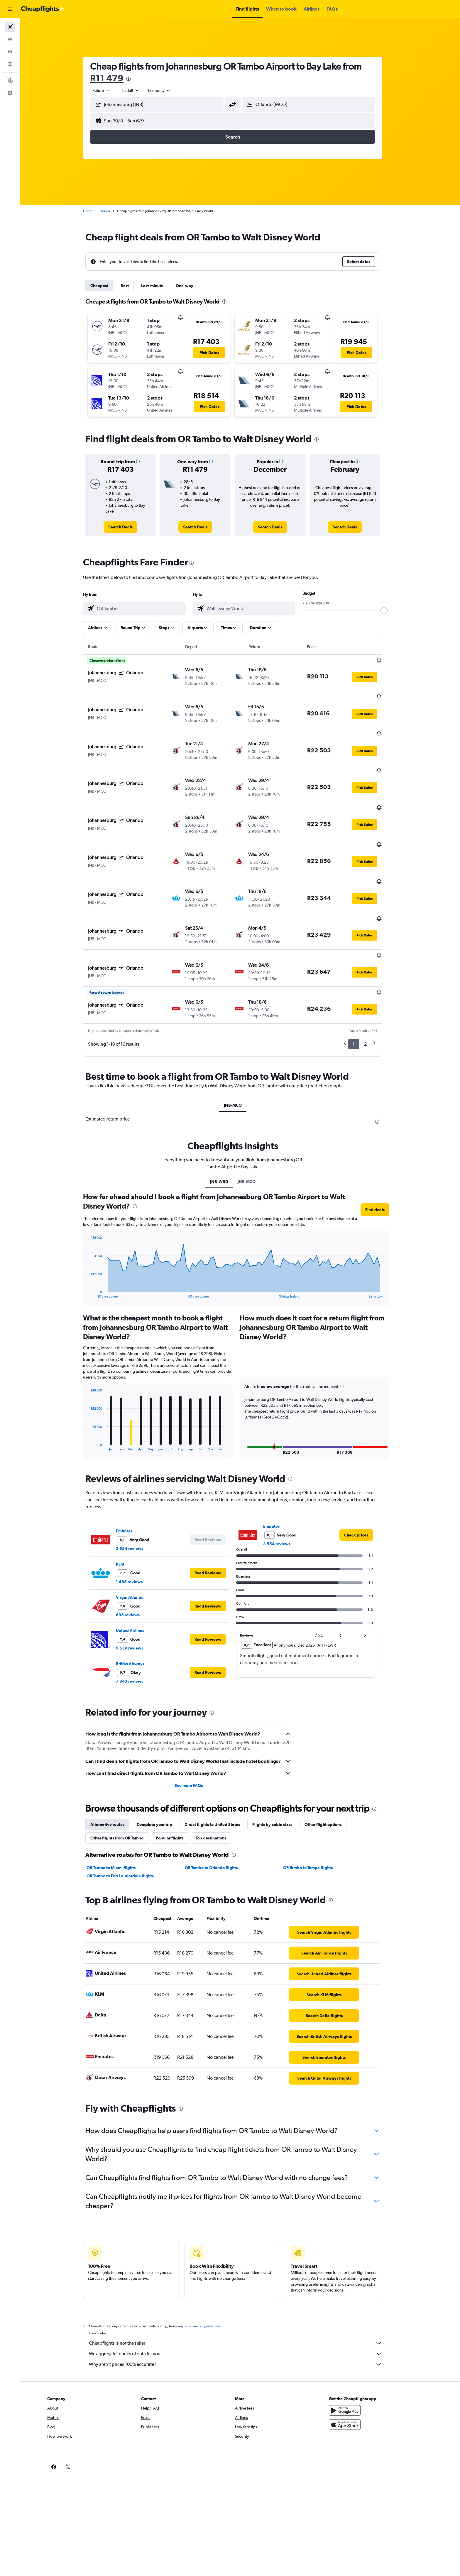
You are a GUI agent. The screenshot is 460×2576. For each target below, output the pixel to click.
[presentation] (136, 78)
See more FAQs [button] (196, 1727)
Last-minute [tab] (160, 285)
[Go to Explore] (10, 64)
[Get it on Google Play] (360, 2352)
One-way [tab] (192, 285)
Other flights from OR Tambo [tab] (124, 1779)
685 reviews (135, 1556)
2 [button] (373, 985)
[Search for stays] (10, 39)
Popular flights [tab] (177, 1779)
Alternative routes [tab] (115, 1766)
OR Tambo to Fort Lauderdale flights (127, 1817)
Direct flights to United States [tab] (220, 1766)
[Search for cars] (10, 52)
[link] (128, 527)
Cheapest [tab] (107, 285)
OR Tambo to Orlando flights (218, 1809)
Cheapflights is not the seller (243, 2284)
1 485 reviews (137, 1523)
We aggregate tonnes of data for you (243, 2295)
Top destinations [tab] (218, 1779)
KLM (128, 1505)
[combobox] (109, 90)
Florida (112, 211)
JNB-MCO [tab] (240, 1046)
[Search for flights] (10, 27)
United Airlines (138, 1572)
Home (95, 211)
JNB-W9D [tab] (226, 1123)
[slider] (391, 610)
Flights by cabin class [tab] (280, 1766)
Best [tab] (132, 285)
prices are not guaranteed (210, 2268)
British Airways (138, 1605)
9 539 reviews (137, 1589)
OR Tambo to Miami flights (118, 1809)
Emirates (132, 1472)
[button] (10, 9)
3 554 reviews (137, 1490)
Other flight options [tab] (330, 1766)
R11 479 (114, 78)
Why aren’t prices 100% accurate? (243, 2305)
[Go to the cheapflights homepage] (43, 9)
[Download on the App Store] (360, 2366)
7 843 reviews (137, 1622)
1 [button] (361, 985)
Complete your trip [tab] (162, 1766)
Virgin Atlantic (137, 1538)
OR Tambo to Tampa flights (315, 1809)
